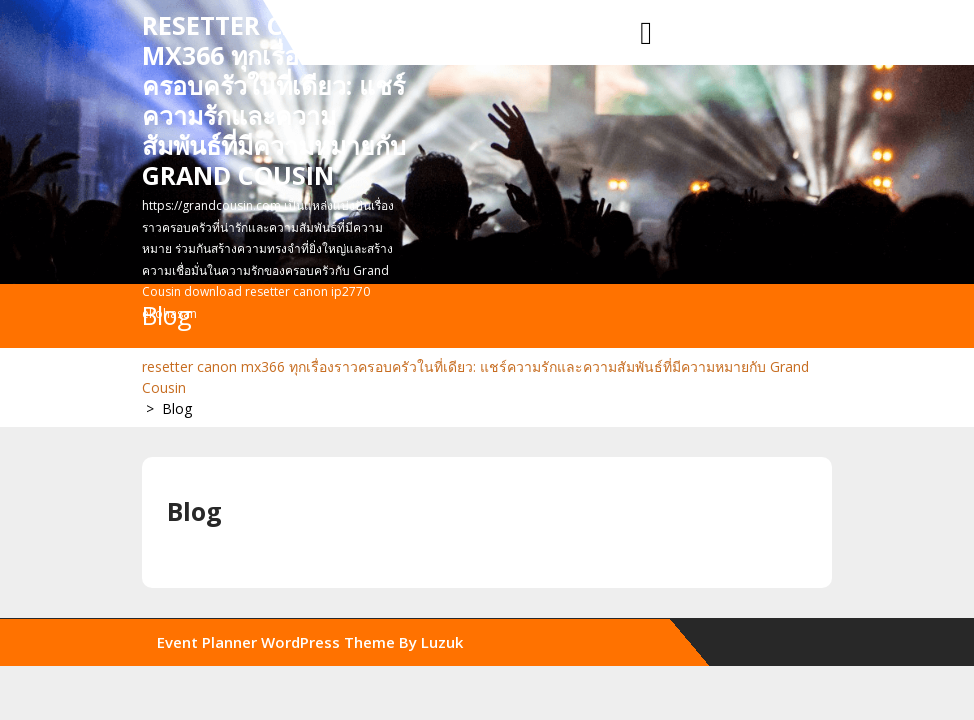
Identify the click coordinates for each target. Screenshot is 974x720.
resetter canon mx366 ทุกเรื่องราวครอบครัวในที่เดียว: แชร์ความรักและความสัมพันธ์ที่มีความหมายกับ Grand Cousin (274, 100)
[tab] (646, 34)
